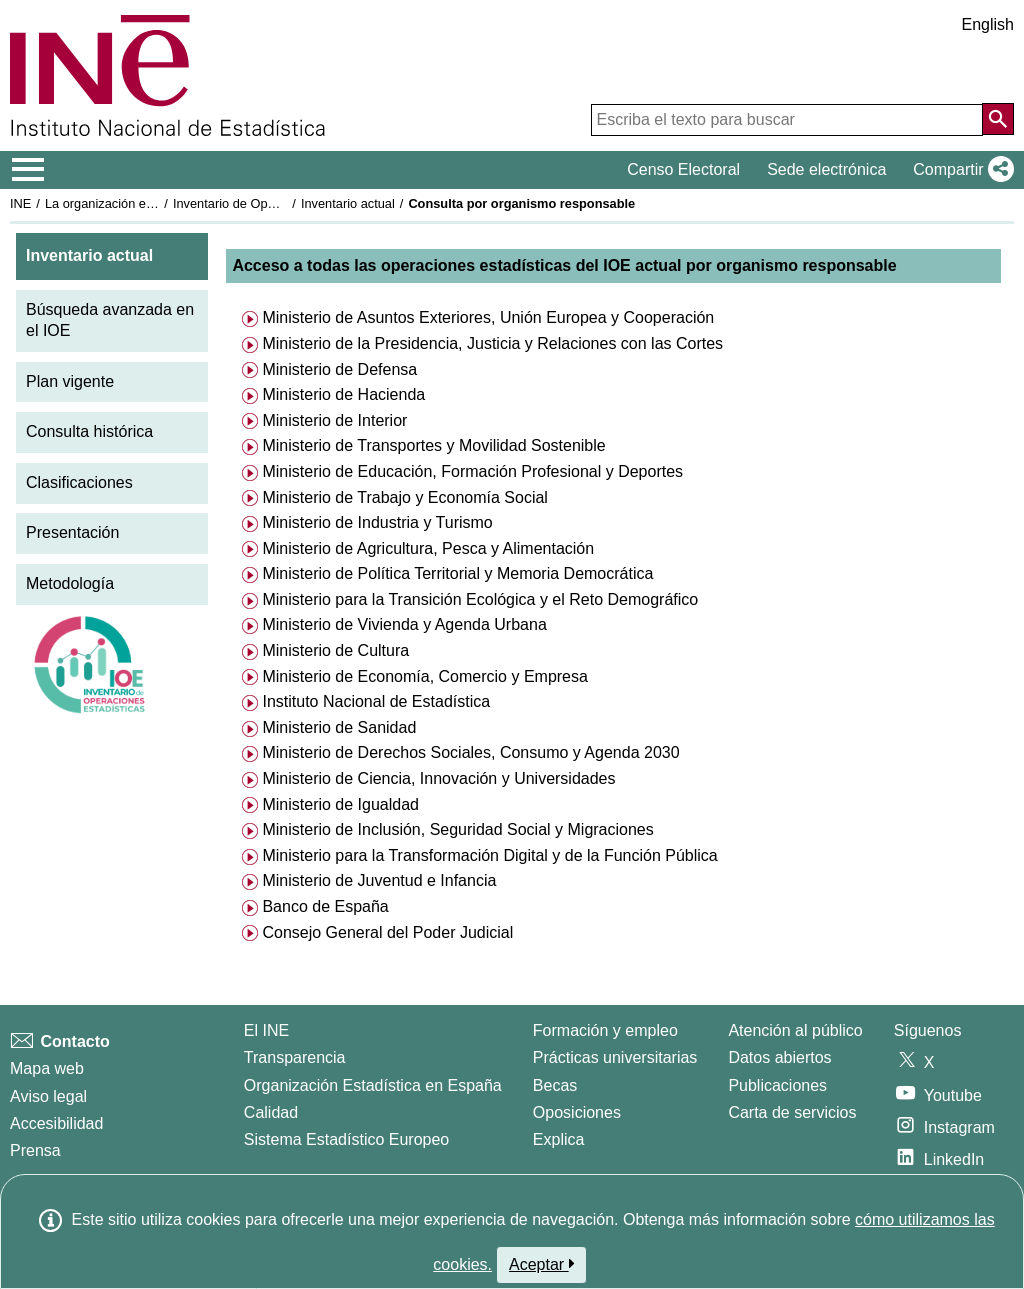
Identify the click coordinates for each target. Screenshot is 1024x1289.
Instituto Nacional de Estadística (374, 701)
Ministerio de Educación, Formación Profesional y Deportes (470, 471)
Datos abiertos (779, 1057)
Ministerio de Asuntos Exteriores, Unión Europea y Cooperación (486, 317)
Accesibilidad (56, 1123)
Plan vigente (70, 381)
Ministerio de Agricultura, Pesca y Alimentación (426, 548)
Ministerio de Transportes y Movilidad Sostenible (432, 445)
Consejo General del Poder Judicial (385, 932)
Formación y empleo (605, 1030)
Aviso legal (48, 1096)
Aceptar (541, 1264)
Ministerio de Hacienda (341, 394)
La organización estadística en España (155, 203)
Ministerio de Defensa (337, 369)
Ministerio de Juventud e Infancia (377, 880)
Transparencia (295, 1057)
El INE (266, 1030)
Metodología (70, 583)
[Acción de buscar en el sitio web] (998, 119)
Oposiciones (577, 1112)
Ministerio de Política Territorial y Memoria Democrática (455, 573)
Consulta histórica (89, 431)
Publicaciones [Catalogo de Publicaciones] (777, 1085)
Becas (555, 1085)
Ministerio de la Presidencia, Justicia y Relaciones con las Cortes (490, 343)
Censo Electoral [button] (683, 169)
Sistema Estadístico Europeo (346, 1139)
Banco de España (323, 906)
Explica (559, 1139)
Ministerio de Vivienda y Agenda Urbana (402, 624)
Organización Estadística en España (373, 1085)
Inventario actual (348, 203)
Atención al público (795, 1030)
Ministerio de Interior (332, 420)
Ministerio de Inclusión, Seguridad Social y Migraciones (456, 829)
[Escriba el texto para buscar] (787, 120)
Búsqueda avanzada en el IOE (110, 320)
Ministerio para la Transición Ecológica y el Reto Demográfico (478, 599)
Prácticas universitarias (615, 1057)
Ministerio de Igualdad (338, 804)
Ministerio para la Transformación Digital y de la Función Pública (488, 855)
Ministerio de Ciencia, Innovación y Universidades (437, 778)
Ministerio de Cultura (333, 650)
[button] (959, 170)
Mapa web (47, 1068)
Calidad (271, 1112)
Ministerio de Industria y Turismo (375, 522)
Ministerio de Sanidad (337, 727)
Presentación (72, 532)
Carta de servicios (792, 1112)
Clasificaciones (79, 482)
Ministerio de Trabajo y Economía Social (403, 497)
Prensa (35, 1150)
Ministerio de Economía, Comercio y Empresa (423, 676)
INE (20, 203)
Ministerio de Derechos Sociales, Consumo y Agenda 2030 (469, 752)
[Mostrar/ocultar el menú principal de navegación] (28, 170)
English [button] (988, 24)
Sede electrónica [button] (826, 169)
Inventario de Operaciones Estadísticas (284, 203)
